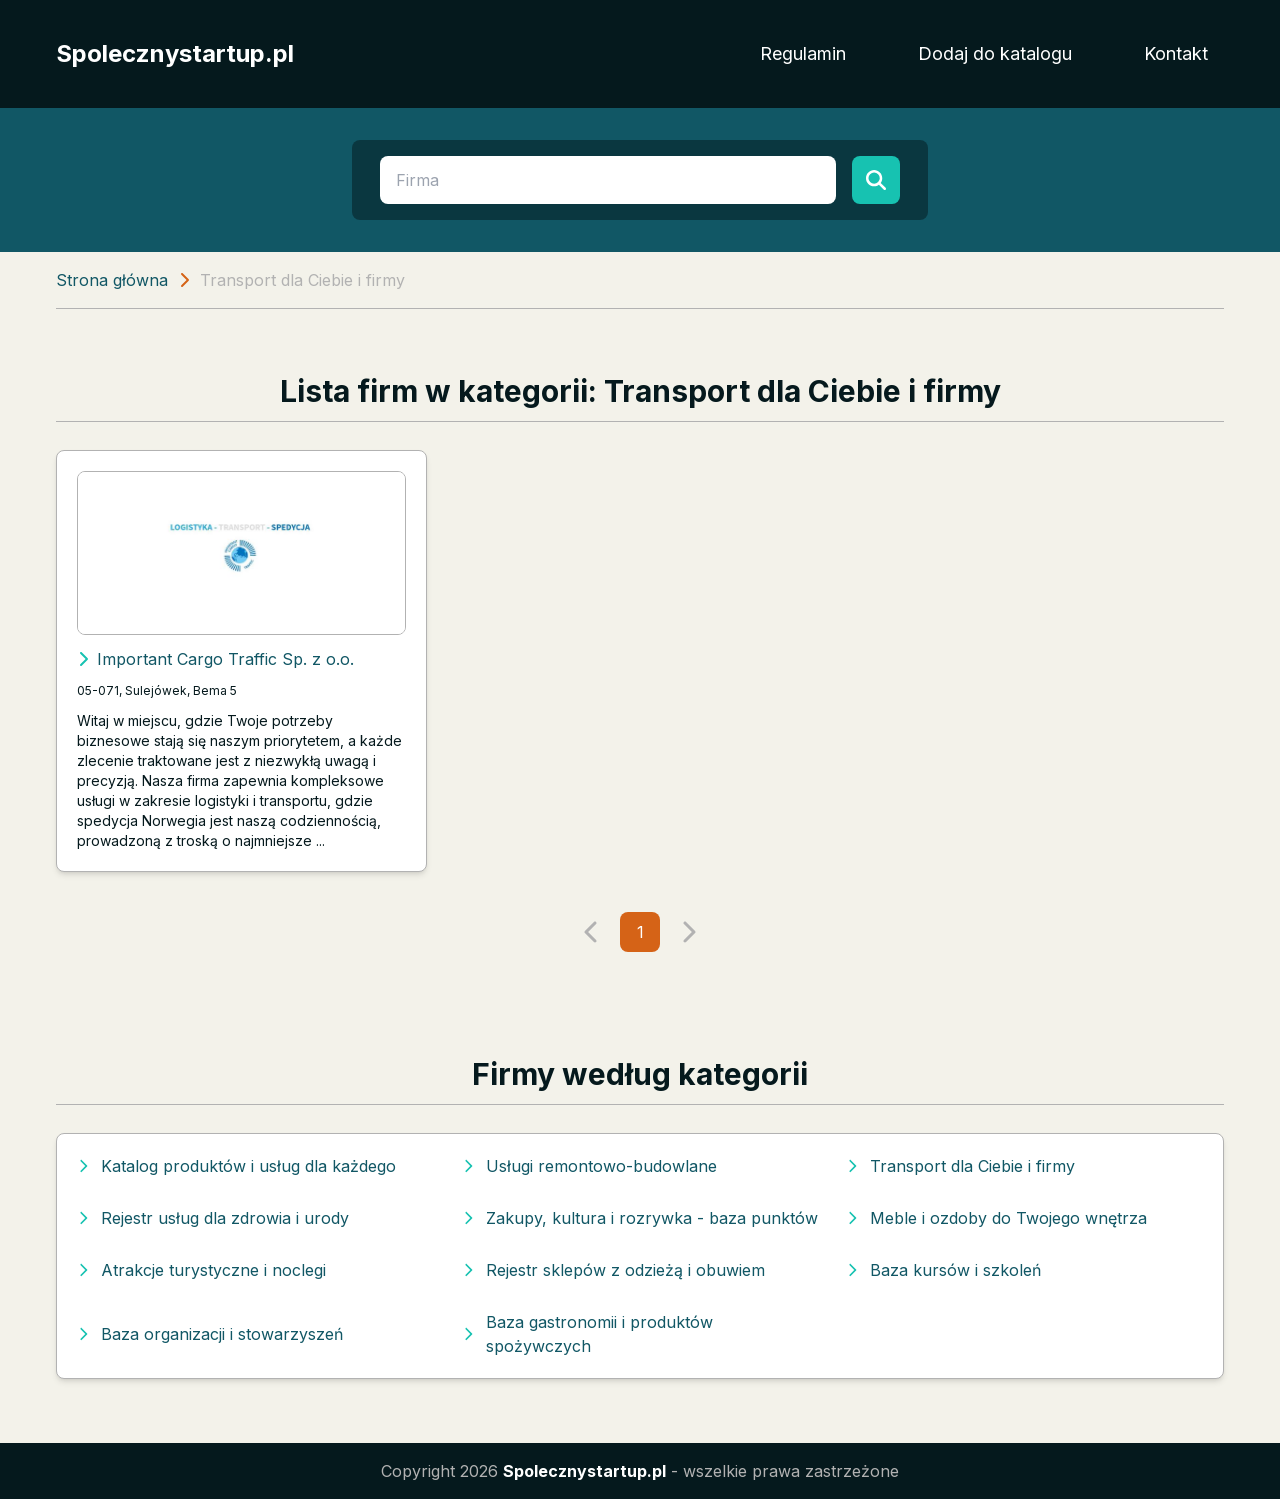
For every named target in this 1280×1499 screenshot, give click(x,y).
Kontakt (1176, 53)
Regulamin (803, 53)
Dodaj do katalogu (995, 53)
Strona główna (112, 280)
